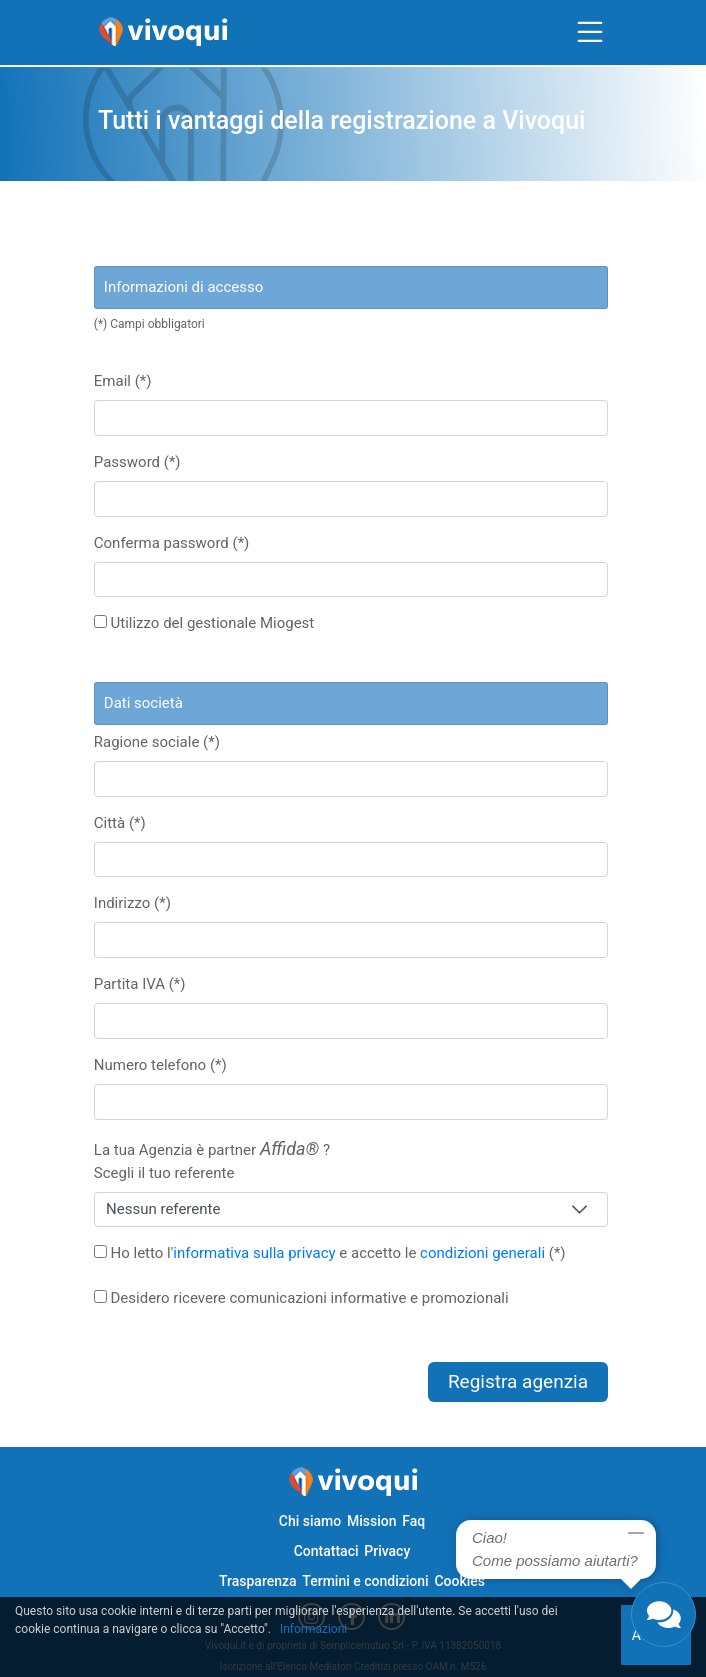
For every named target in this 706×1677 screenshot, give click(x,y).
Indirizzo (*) (132, 903)
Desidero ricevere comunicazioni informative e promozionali (301, 1298)
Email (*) (123, 381)
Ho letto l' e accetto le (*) (330, 1253)
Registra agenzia (518, 1381)
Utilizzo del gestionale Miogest (204, 623)
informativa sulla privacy (254, 1253)
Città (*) (120, 823)
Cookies (459, 1581)
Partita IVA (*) (140, 984)
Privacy (387, 1551)
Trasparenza (258, 1581)
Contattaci (326, 1551)
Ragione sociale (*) (157, 742)
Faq (413, 1521)
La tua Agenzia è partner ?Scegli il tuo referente (212, 1160)
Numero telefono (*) (160, 1065)
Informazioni (313, 1629)
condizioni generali (482, 1253)
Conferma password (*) (172, 543)
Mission (372, 1521)
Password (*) (137, 462)
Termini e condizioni (365, 1581)
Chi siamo (310, 1521)
